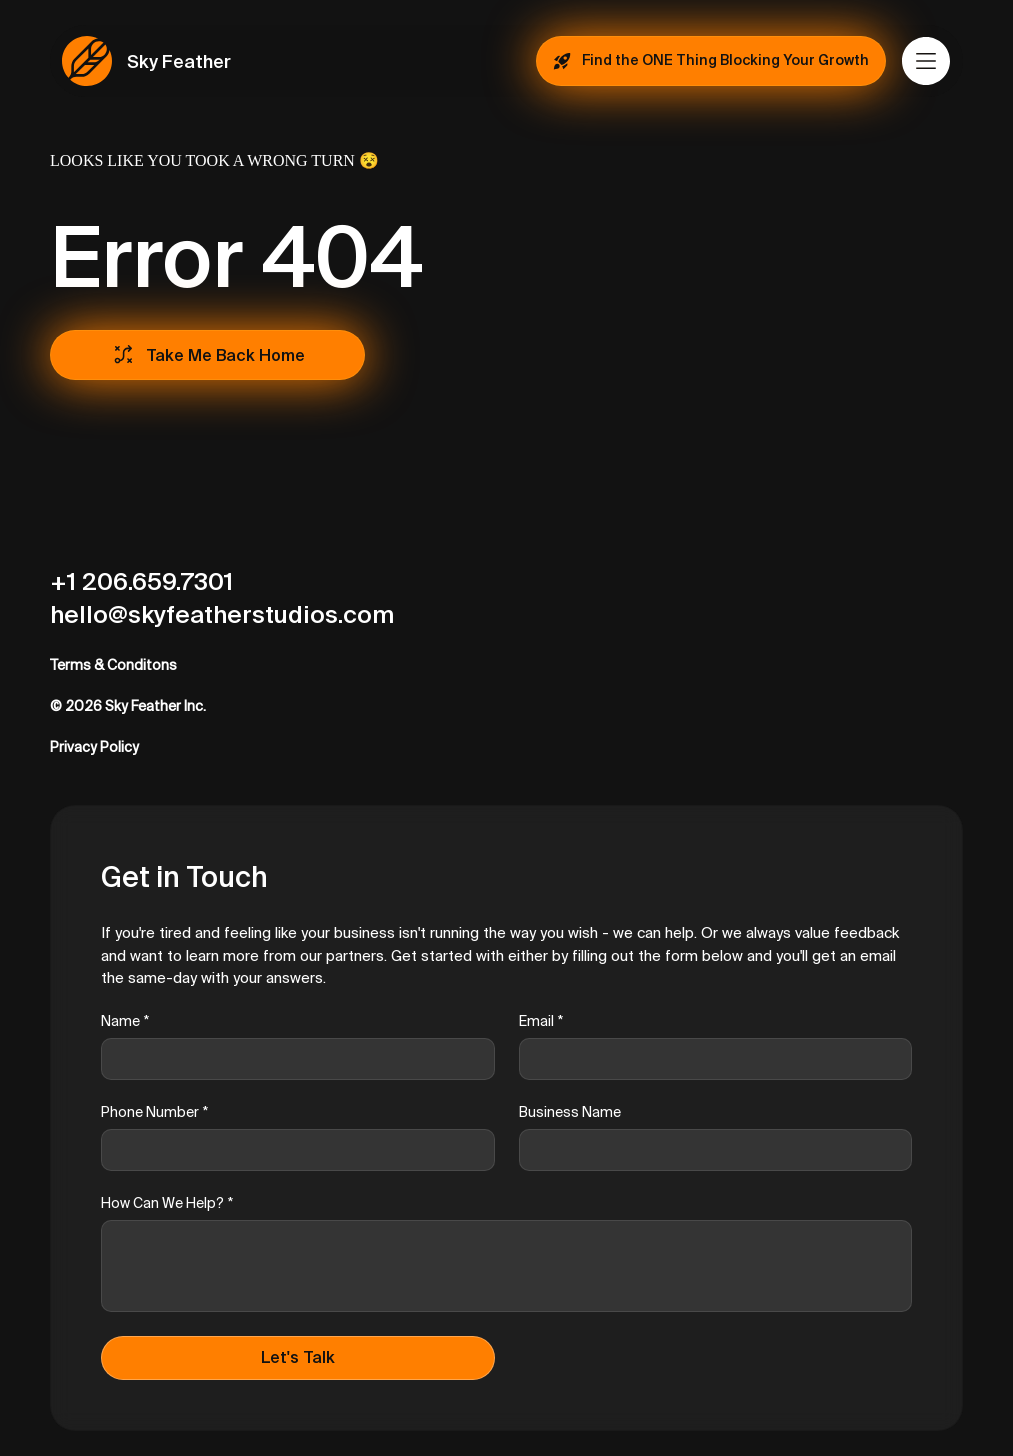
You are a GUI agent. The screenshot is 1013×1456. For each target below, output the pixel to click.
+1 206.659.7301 (141, 581)
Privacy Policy (94, 747)
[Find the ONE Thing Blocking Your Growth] (711, 61)
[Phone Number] (292, 1150)
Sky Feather (179, 61)
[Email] (710, 1059)
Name (125, 1021)
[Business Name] (710, 1150)
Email (541, 1021)
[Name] (292, 1059)
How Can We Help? (167, 1203)
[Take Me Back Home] (207, 355)
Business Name (570, 1112)
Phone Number (154, 1112)
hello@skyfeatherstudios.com (222, 614)
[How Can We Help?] (506, 1266)
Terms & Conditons (113, 665)
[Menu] (927, 61)
